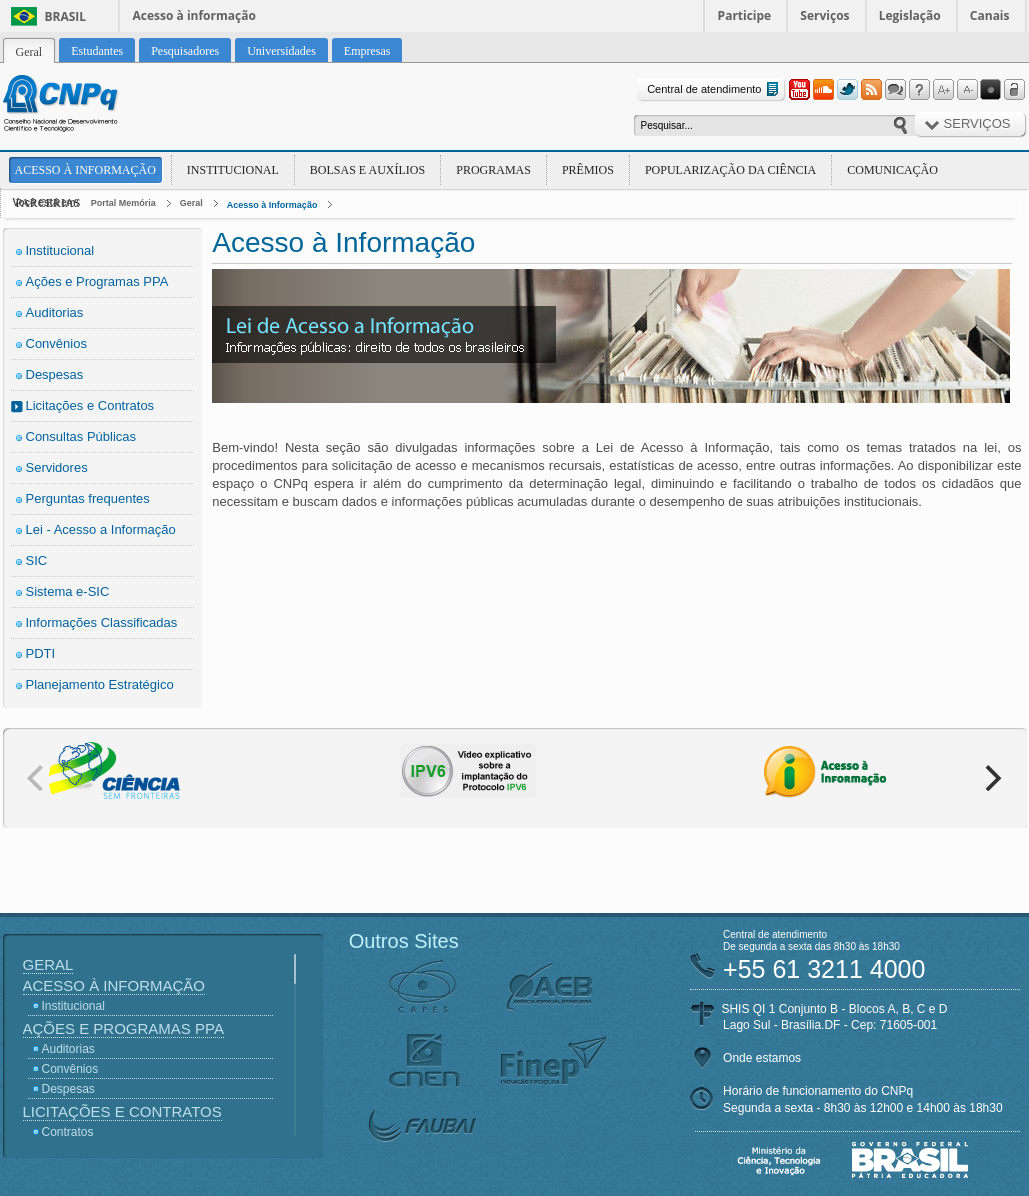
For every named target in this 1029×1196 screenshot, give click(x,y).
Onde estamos (762, 1058)
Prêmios (588, 170)
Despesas (55, 374)
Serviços (824, 15)
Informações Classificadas (102, 622)
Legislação (910, 15)
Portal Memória (123, 203)
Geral (191, 203)
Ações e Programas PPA (97, 281)
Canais (990, 15)
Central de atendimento (714, 89)
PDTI (41, 653)
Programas (493, 170)
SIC (37, 560)
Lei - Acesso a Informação (101, 529)
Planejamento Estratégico (100, 684)
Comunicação (892, 170)
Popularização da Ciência (730, 170)
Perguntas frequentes (88, 498)
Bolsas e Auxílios (367, 170)
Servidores (57, 467)
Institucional (233, 170)
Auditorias (55, 312)
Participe (745, 15)
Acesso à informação (194, 15)
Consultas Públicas (81, 436)
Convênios (56, 343)
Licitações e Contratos (90, 405)
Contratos (68, 1132)
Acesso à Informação (85, 170)
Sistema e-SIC (68, 591)
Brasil (66, 16)
